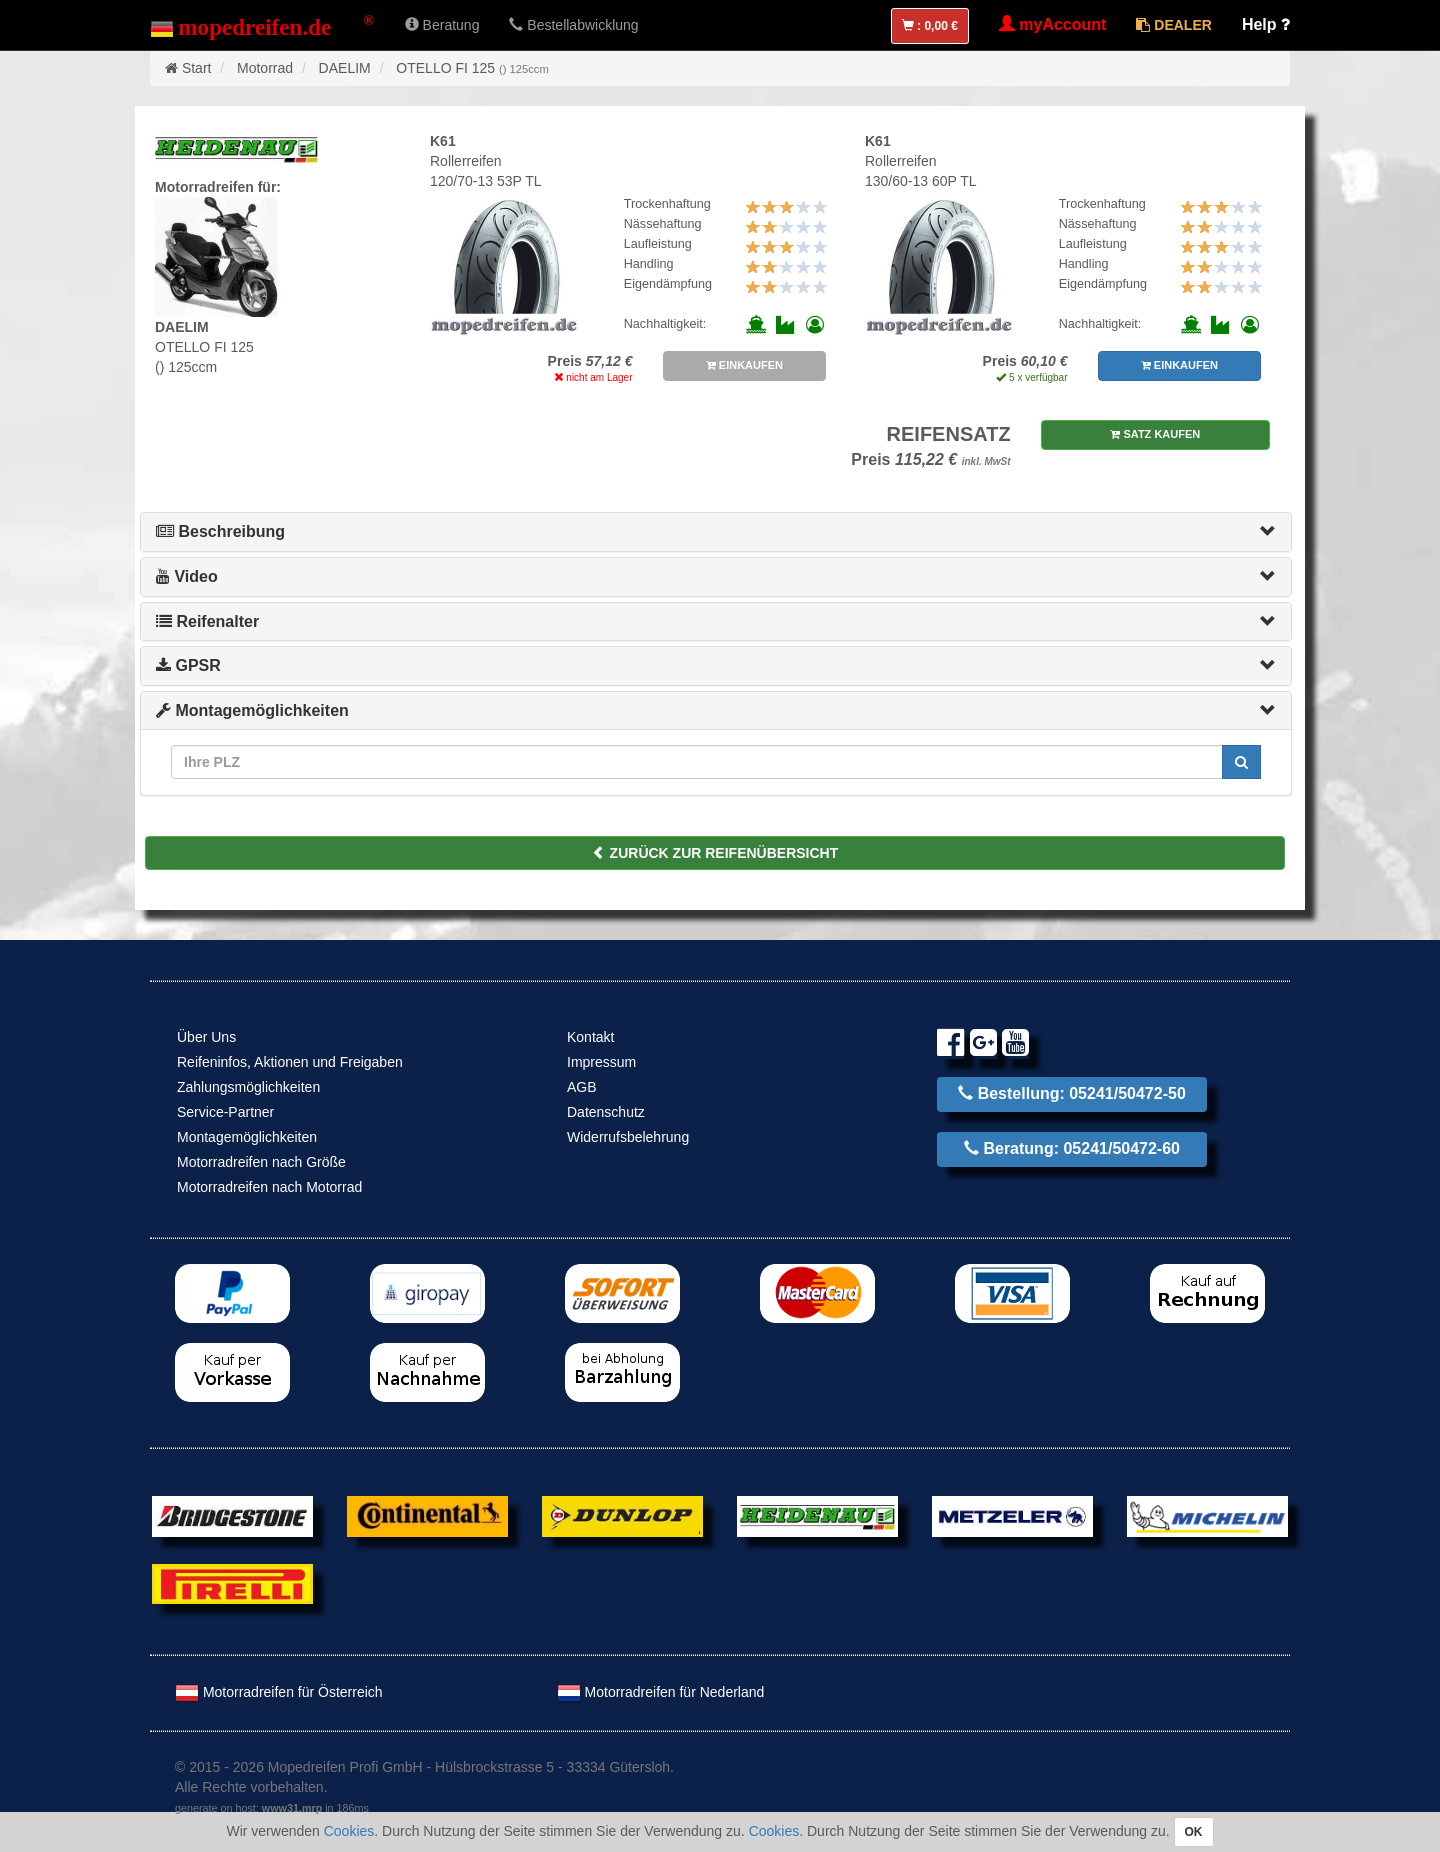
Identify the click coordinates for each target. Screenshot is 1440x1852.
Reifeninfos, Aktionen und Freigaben (290, 1062)
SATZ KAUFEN (1155, 434)
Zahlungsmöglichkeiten (248, 1087)
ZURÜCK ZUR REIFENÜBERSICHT (715, 853)
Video (187, 576)
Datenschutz (606, 1112)
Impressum (601, 1062)
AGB (582, 1087)
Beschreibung (220, 531)
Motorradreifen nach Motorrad (269, 1187)
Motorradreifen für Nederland (661, 1692)
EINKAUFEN (744, 365)
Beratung (442, 25)
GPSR (188, 665)
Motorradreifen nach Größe (261, 1162)
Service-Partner (225, 1112)
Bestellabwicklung (573, 25)
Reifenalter (207, 621)
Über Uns (206, 1037)
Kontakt (590, 1037)
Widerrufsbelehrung (628, 1137)
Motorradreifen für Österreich (279, 1692)
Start (197, 68)
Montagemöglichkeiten (252, 710)
